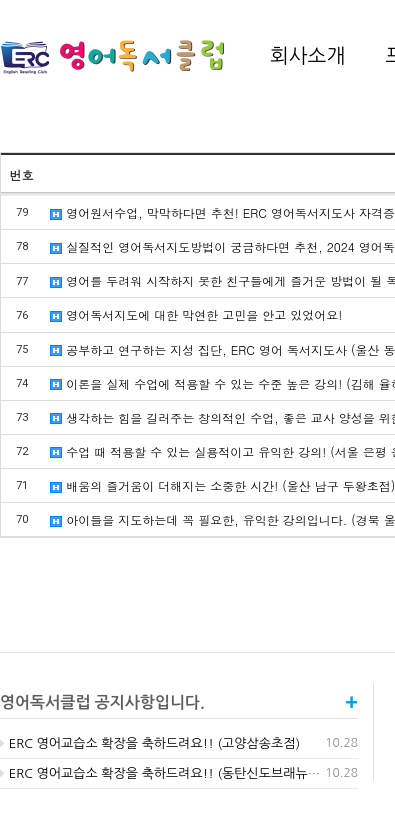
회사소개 (307, 56)
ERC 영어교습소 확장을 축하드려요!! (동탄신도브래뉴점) (162, 773)
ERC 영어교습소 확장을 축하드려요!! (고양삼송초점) (150, 743)
